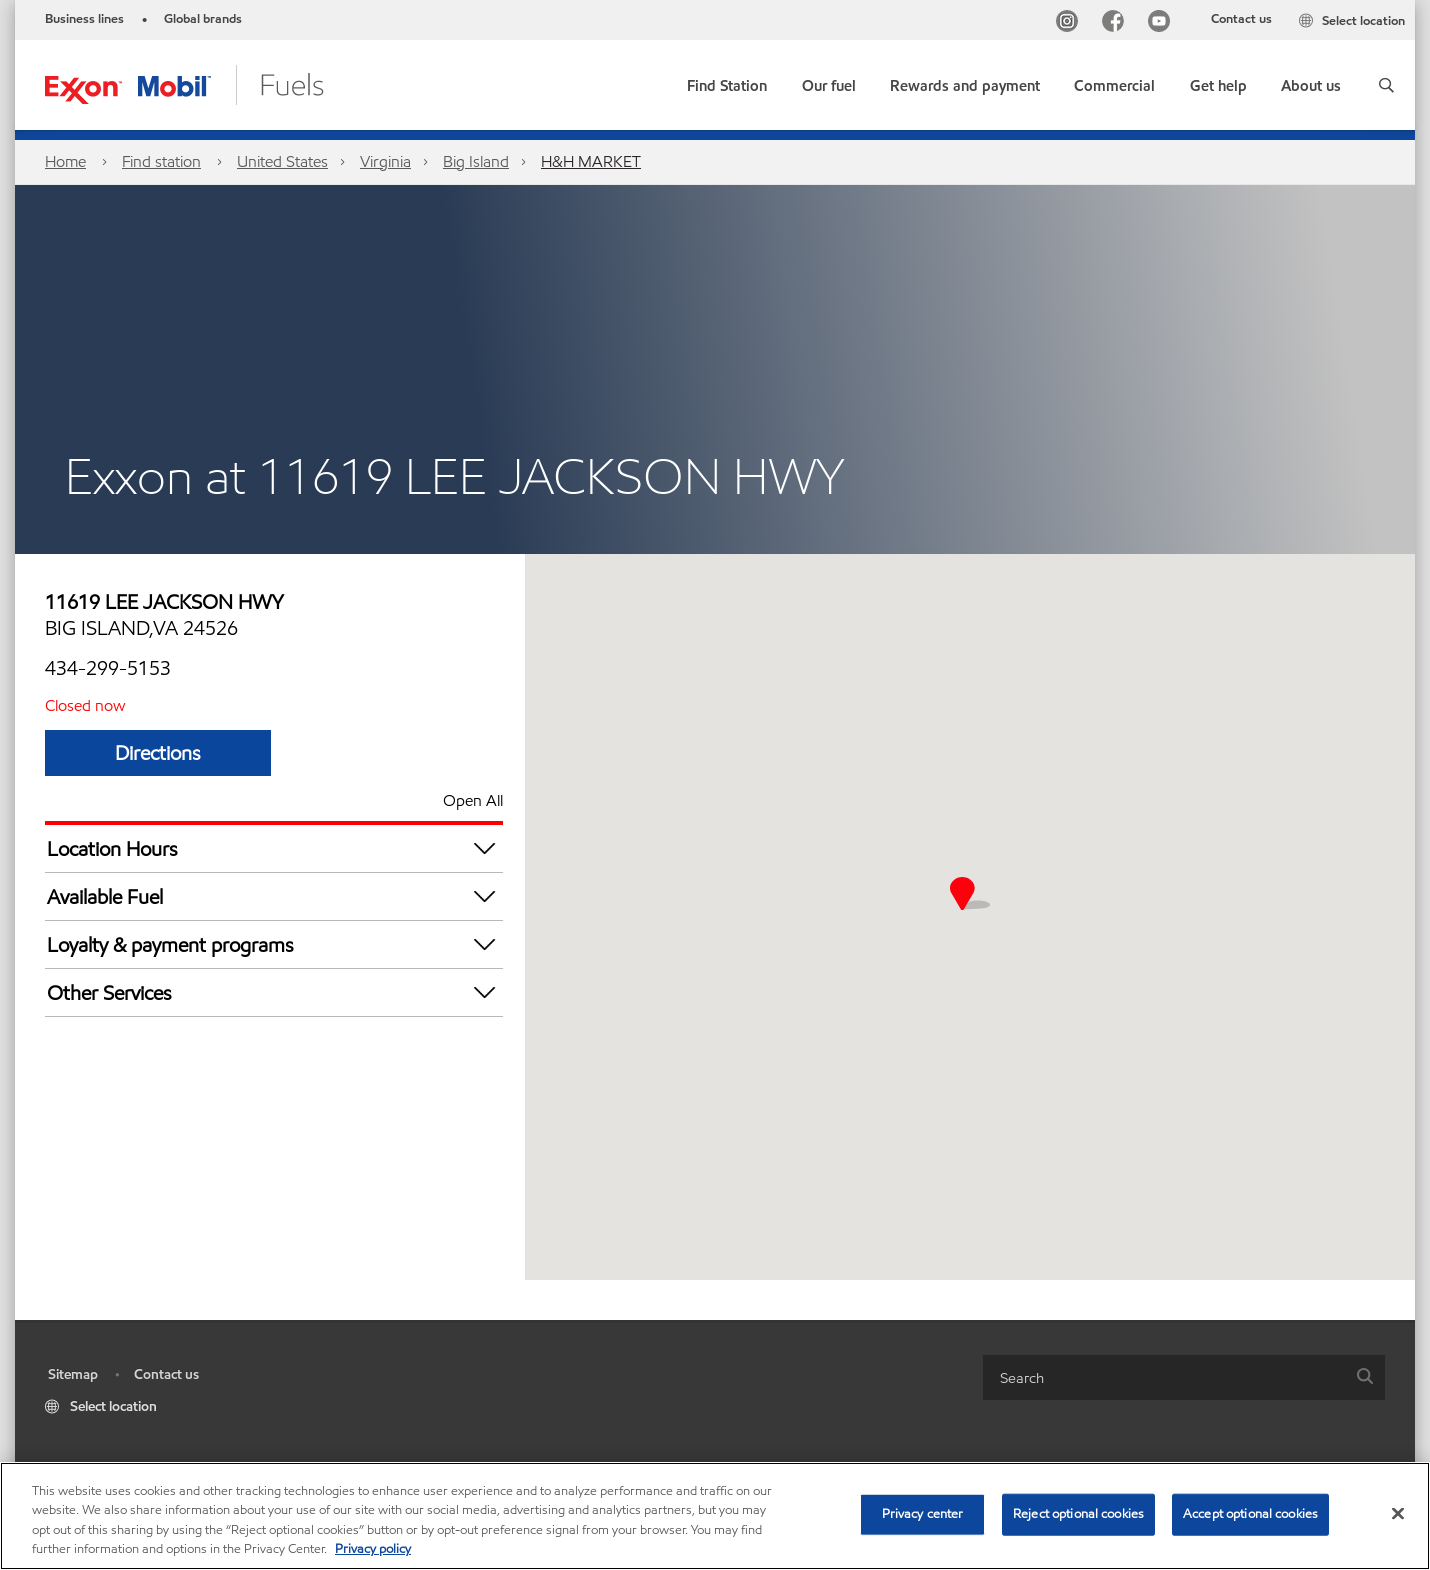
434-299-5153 (108, 668)
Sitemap (73, 1374)
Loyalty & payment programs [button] (275, 944)
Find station (161, 161)
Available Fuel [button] (275, 896)
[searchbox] (1164, 1377)
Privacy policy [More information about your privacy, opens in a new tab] (373, 1549)
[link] (727, 81)
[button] (1386, 85)
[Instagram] (1071, 23)
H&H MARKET (591, 161)
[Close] (1398, 1513)
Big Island (476, 161)
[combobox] (1184, 1377)
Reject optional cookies (1078, 1514)
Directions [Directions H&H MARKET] (158, 753)
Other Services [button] (275, 992)
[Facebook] (1117, 23)
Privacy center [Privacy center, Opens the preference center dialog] (923, 1514)
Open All (473, 800)
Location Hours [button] (275, 848)
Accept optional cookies (1250, 1514)
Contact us (1241, 19)
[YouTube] (1163, 23)
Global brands (203, 19)
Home (65, 161)
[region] (715, 1516)
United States (282, 161)
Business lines (84, 19)
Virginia (385, 161)
